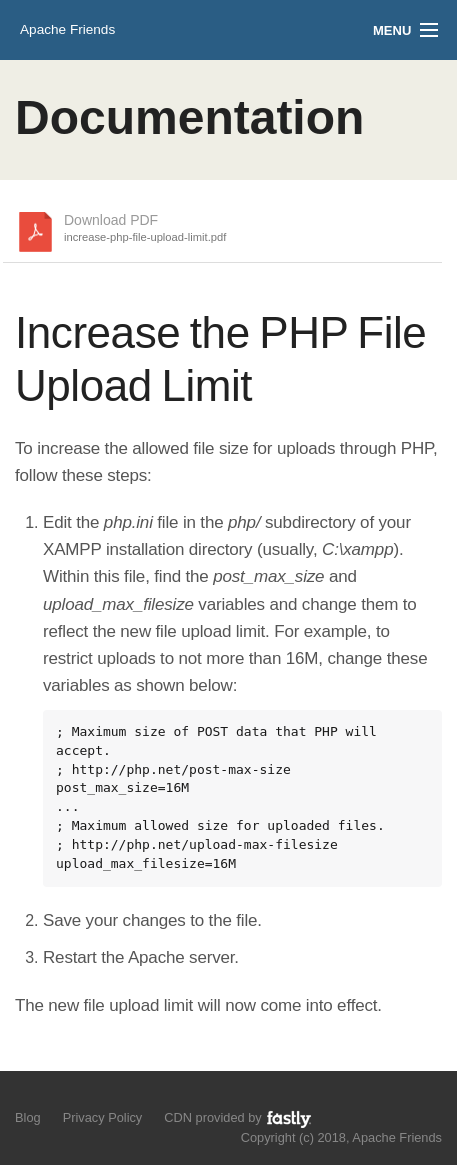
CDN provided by (238, 1118)
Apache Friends (67, 29)
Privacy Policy (103, 1117)
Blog (28, 1117)
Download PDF (145, 229)
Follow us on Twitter (27, 1095)
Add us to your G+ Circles (96, 1095)
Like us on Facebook (61, 1095)
